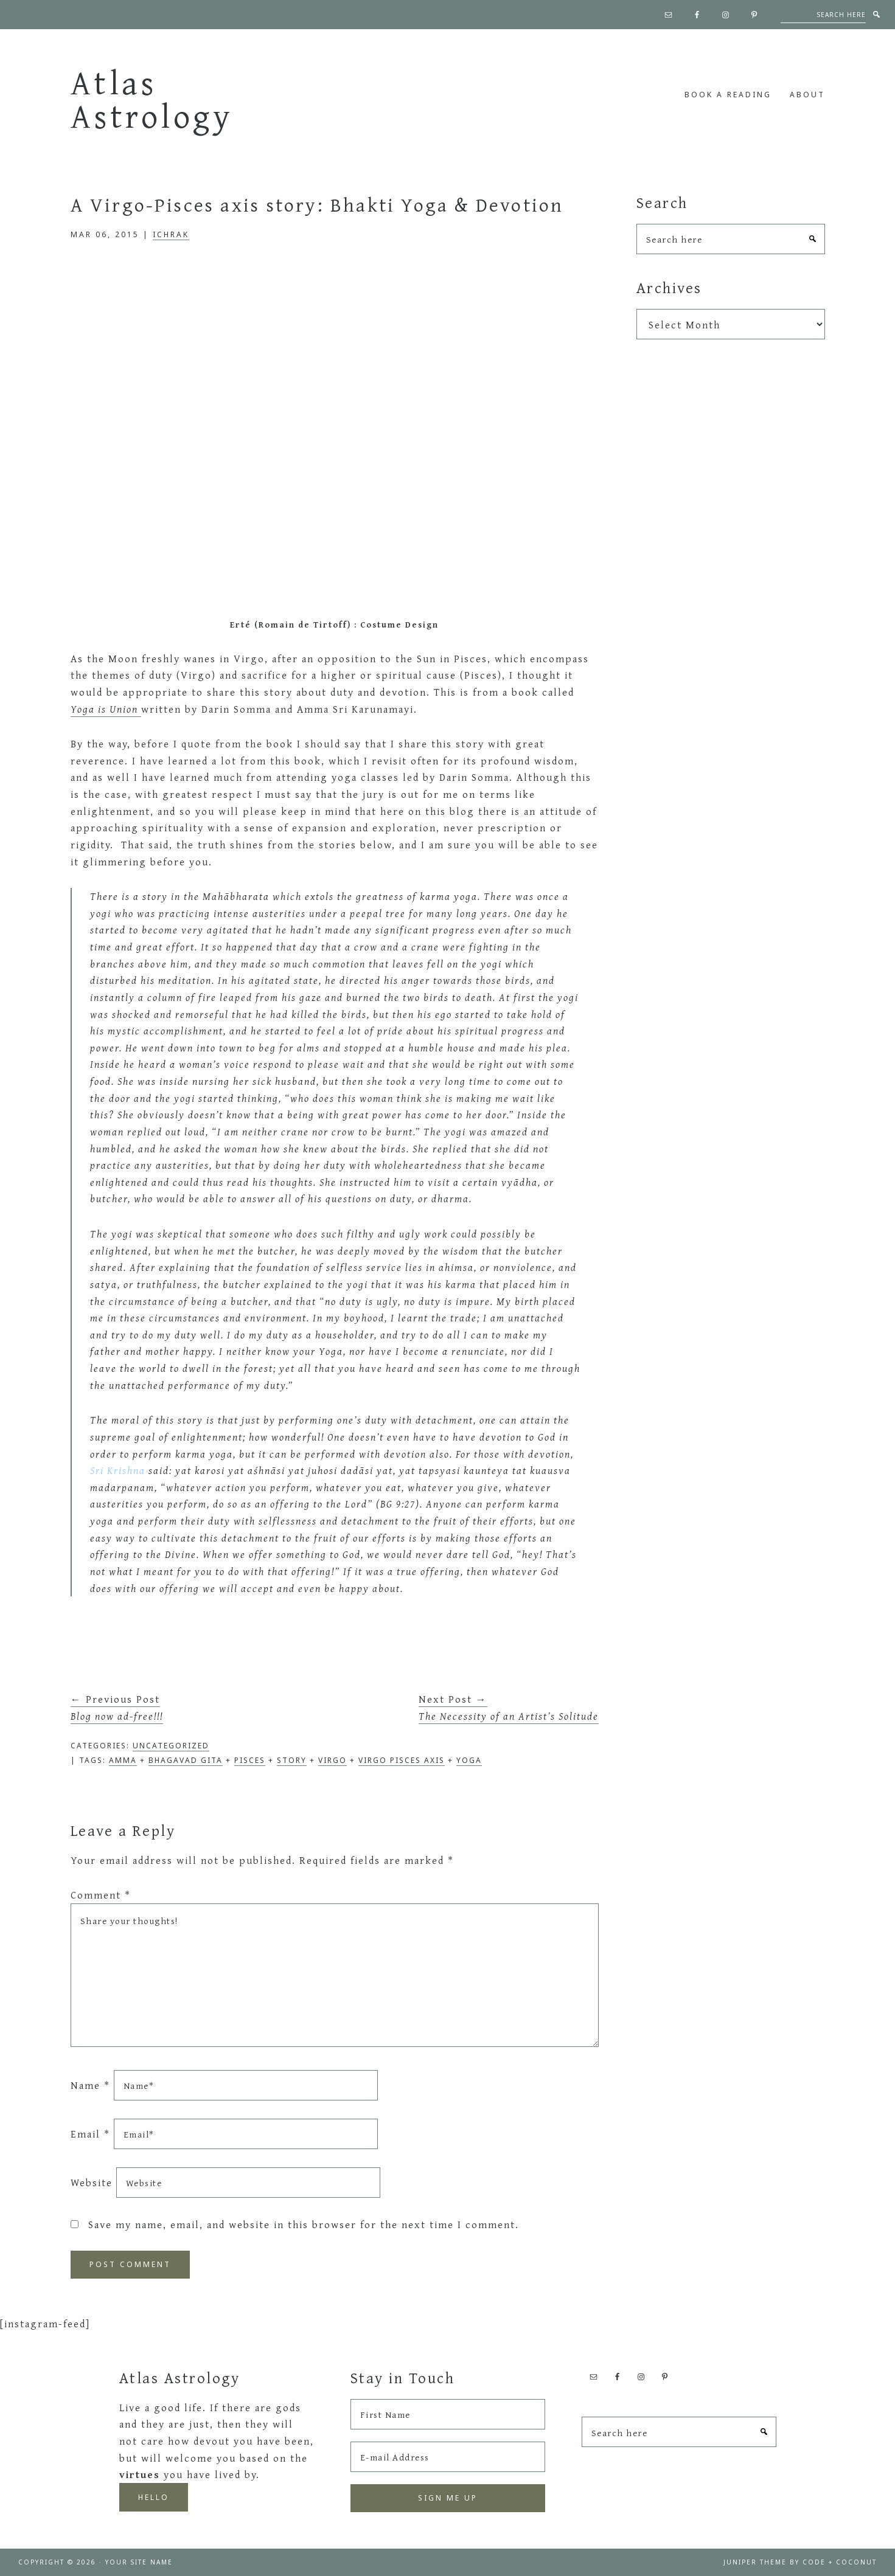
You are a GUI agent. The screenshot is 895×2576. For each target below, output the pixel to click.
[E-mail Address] (447, 2457)
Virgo (332, 1760)
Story (292, 1760)
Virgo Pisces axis (401, 1760)
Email (90, 2133)
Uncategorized (171, 1745)
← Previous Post (117, 1707)
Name (90, 2085)
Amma (123, 1760)
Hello (153, 2497)
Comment (101, 1894)
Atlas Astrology (152, 99)
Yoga (469, 1760)
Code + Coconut (840, 2562)
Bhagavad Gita (185, 1760)
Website (92, 2182)
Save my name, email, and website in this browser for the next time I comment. (303, 2224)
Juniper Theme (755, 2562)
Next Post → (509, 1707)
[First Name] (447, 2414)
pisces (249, 1760)
